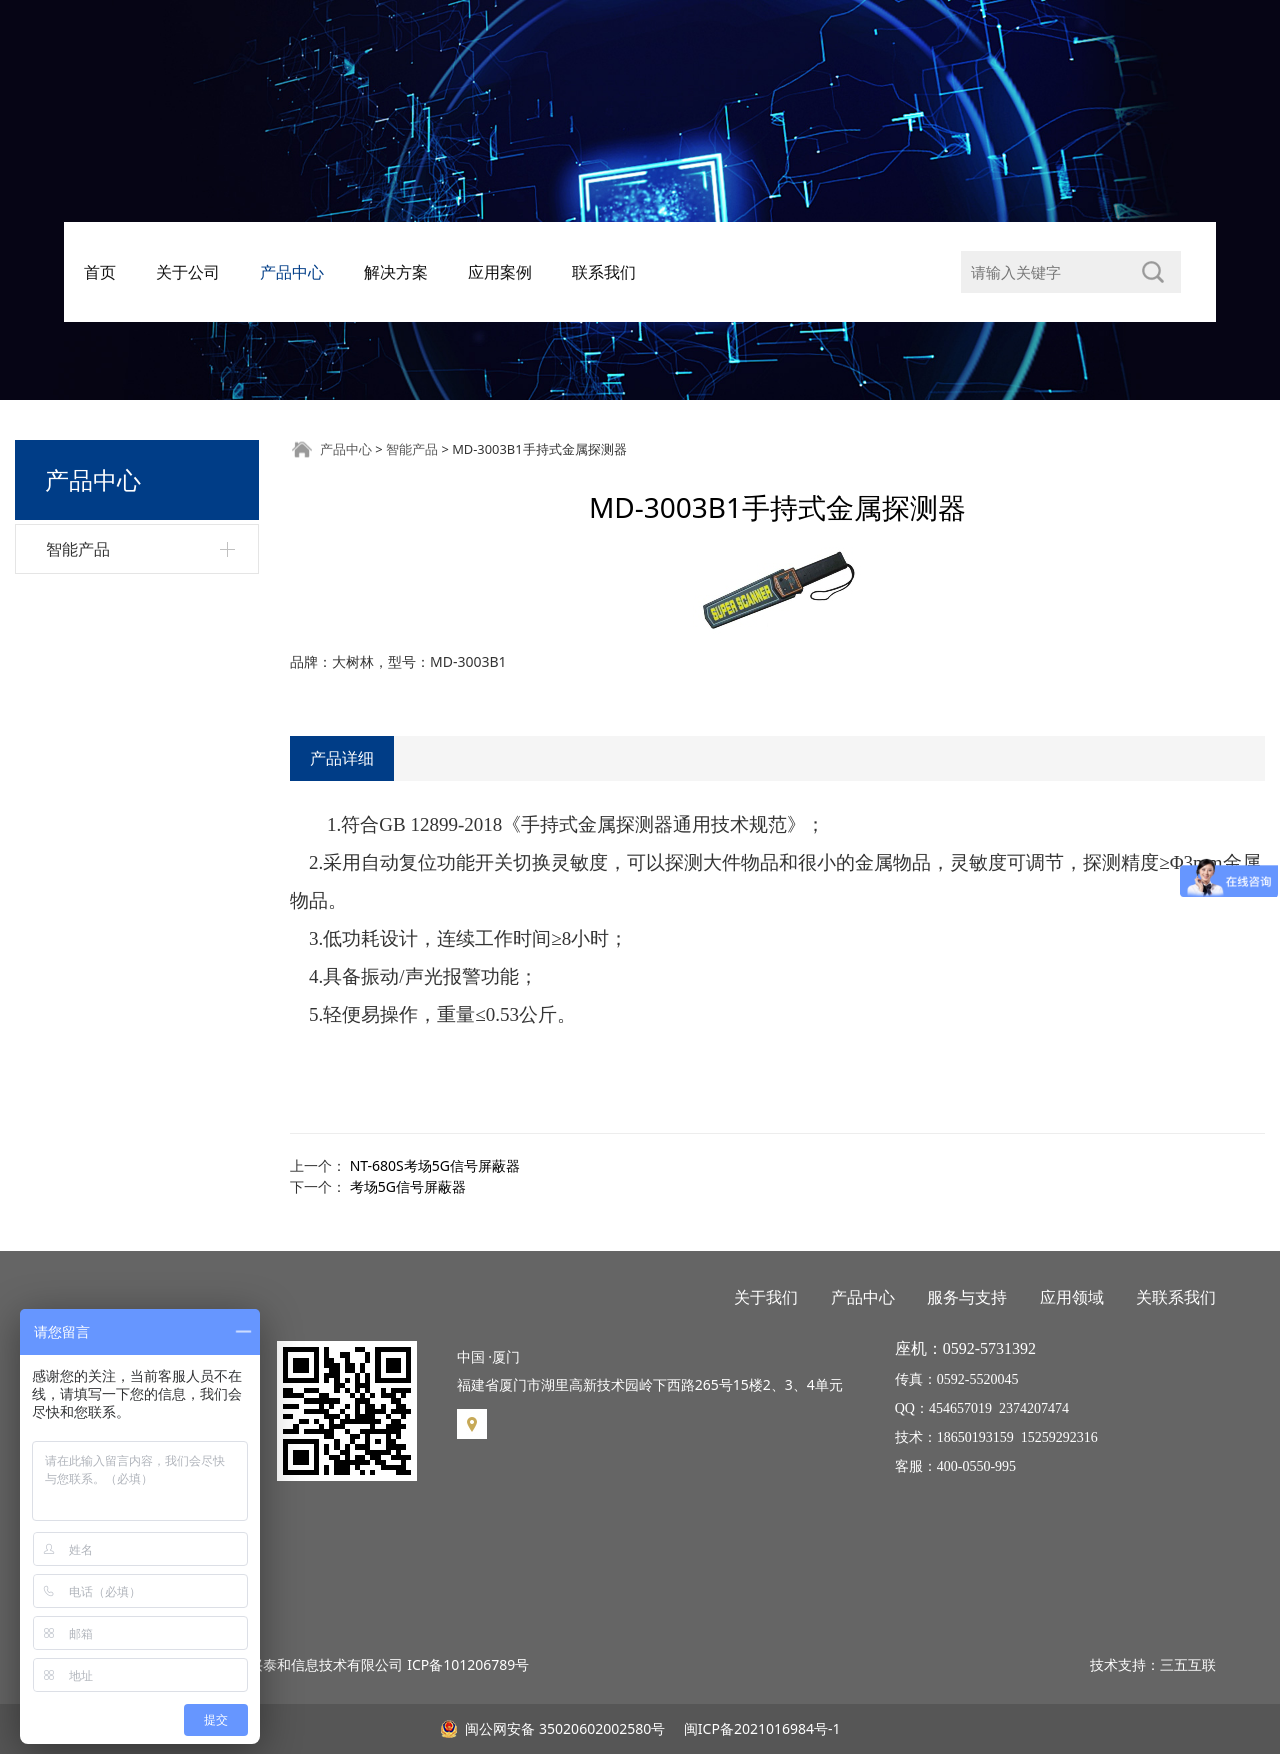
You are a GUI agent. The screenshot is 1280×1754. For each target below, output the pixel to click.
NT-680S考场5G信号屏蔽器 (435, 1165)
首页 (100, 272)
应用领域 (1072, 1297)
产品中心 (292, 272)
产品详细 (342, 758)
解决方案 (396, 272)
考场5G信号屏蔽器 (408, 1186)
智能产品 (78, 549)
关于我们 (766, 1297)
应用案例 (500, 272)
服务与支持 (967, 1297)
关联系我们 (1176, 1297)
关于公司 (188, 272)
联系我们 (604, 272)
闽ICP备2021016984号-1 (760, 1728)
